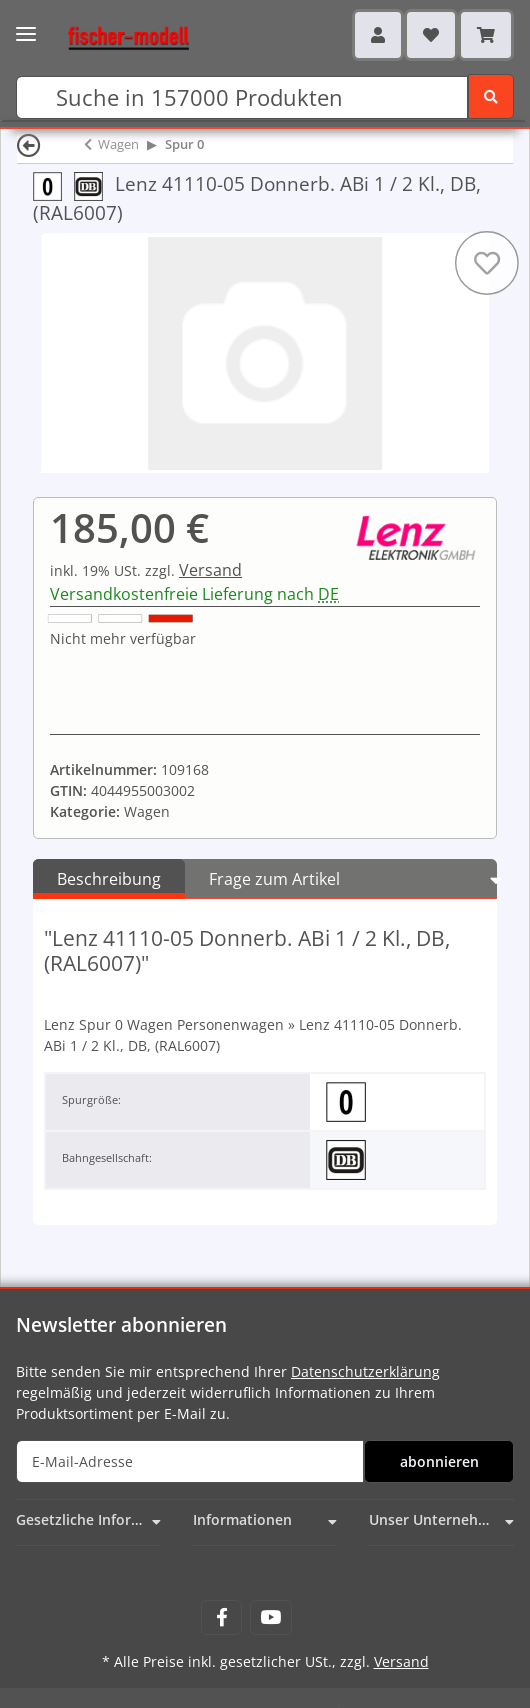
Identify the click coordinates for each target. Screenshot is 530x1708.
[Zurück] (29, 144)
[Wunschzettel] (431, 35)
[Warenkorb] (486, 35)
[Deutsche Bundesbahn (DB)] (94, 185)
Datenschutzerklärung (365, 1371)
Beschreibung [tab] (109, 879)
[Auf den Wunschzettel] (487, 263)
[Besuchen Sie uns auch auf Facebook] (221, 1617)
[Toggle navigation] (26, 27)
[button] (378, 35)
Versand (210, 570)
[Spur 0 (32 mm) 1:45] (53, 185)
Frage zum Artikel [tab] (274, 879)
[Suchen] (242, 97)
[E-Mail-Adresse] (190, 1461)
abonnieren (439, 1461)
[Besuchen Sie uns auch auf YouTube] (270, 1617)
